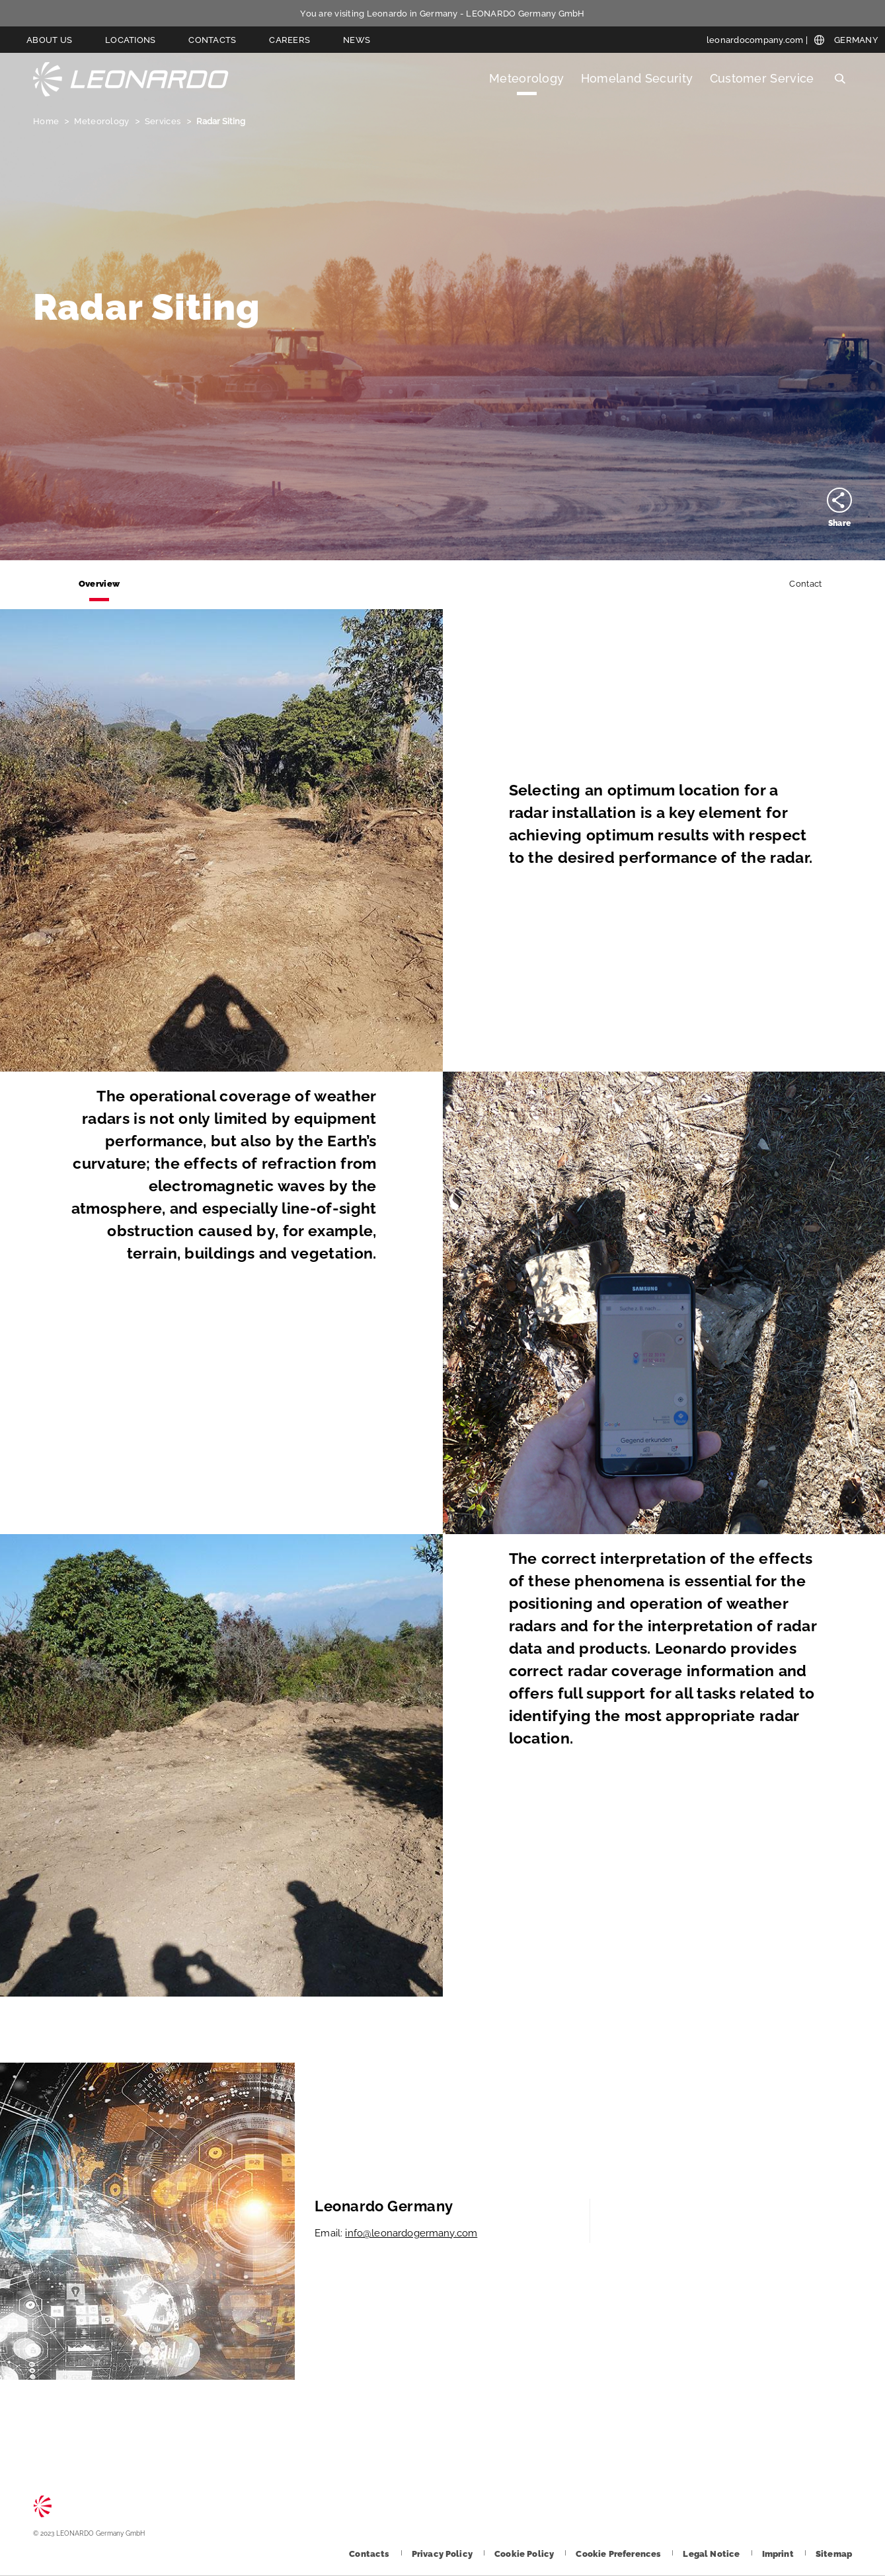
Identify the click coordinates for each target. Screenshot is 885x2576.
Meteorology (102, 121)
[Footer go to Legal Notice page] (712, 2554)
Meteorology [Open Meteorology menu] (526, 78)
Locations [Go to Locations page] (130, 40)
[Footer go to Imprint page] (779, 2554)
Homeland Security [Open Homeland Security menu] (637, 78)
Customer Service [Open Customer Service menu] (762, 78)
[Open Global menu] (846, 40)
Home (47, 121)
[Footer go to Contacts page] (370, 2554)
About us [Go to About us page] (49, 40)
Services (164, 121)
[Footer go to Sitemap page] (834, 2554)
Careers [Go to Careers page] (289, 40)
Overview (99, 584)
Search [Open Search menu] (839, 78)
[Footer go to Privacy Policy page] (443, 2554)
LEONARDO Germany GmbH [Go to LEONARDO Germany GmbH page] (131, 78)
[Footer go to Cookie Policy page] (525, 2554)
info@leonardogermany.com (411, 2233)
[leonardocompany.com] (757, 40)
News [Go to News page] (356, 40)
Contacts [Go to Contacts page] (212, 40)
